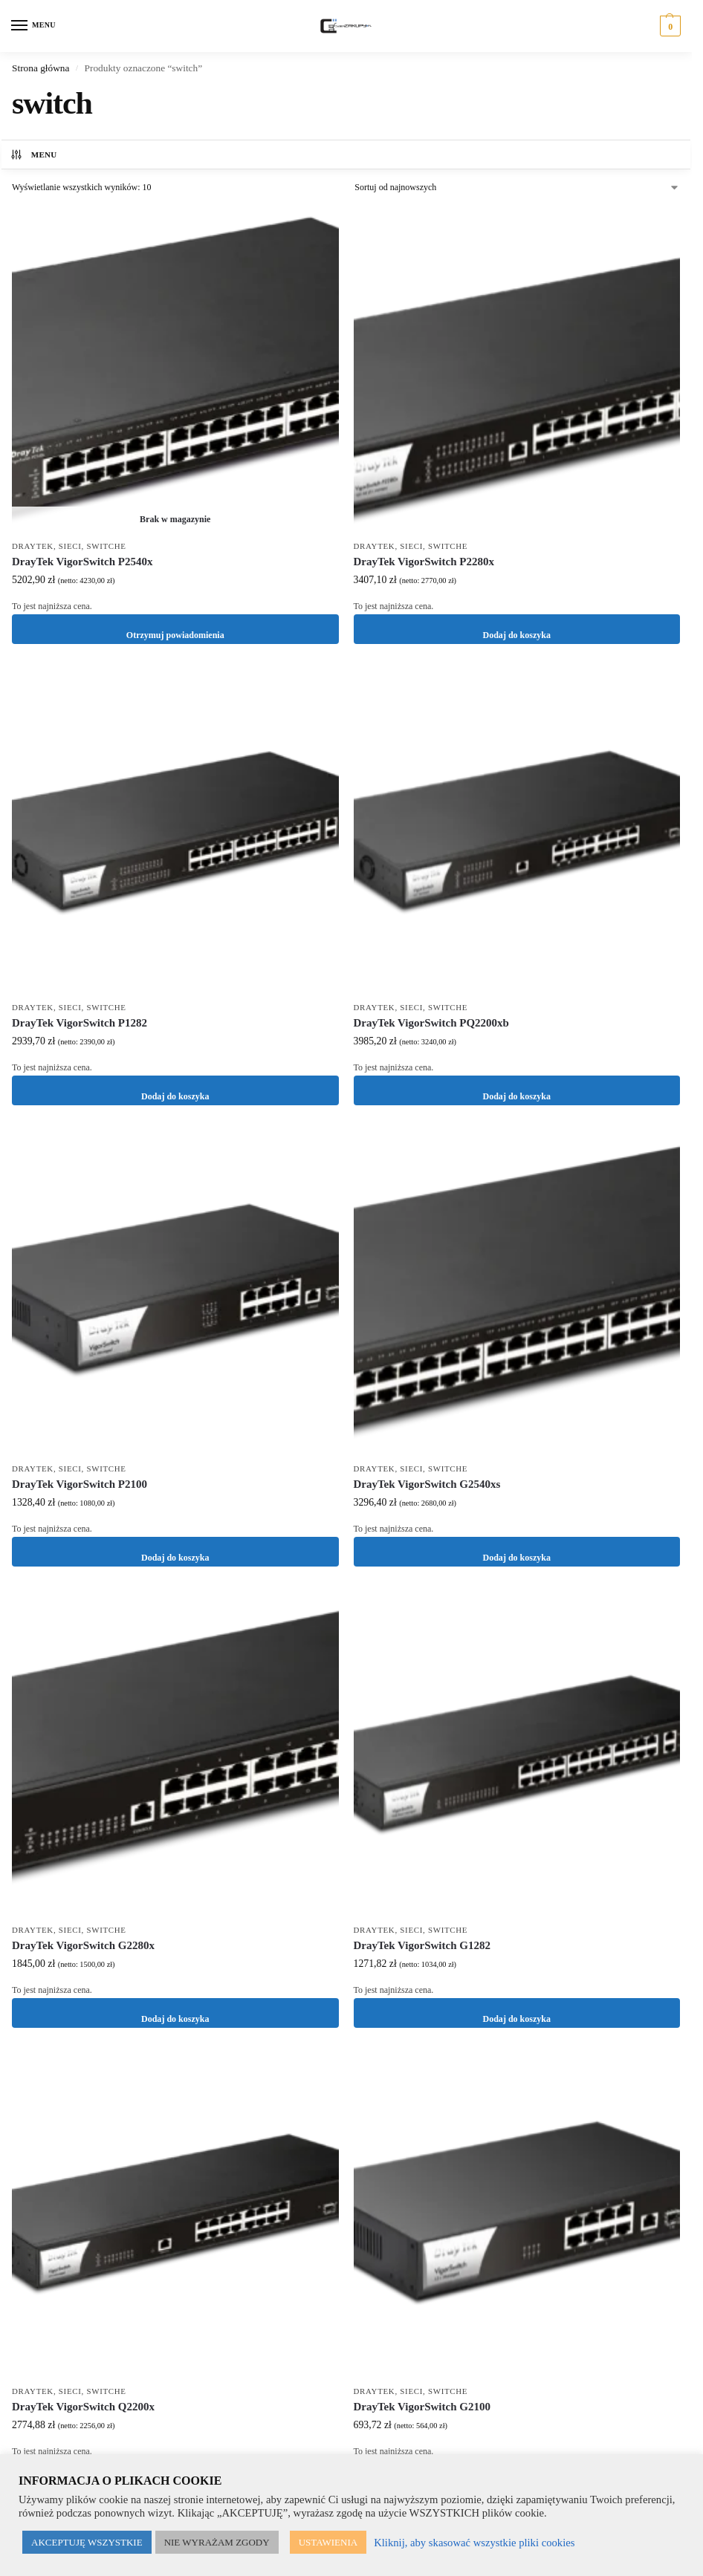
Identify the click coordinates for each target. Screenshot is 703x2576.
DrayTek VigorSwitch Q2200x (83, 2407)
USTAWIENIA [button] (328, 2542)
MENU (33, 154)
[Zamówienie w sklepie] (517, 187)
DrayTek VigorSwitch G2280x (83, 1945)
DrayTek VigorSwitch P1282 (79, 1023)
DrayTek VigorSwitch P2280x (424, 561)
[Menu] (33, 26)
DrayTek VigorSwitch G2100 (422, 2407)
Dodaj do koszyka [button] (517, 628)
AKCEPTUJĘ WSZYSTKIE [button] (87, 2542)
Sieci (70, 545)
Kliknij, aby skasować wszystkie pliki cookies (474, 2543)
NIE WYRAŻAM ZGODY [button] (217, 2542)
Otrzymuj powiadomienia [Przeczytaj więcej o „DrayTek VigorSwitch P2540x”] (175, 628)
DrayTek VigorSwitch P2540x (82, 561)
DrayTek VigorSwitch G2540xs (427, 1484)
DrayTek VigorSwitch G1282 (422, 1945)
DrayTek (33, 545)
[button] (668, 26)
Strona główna (40, 68)
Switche (106, 545)
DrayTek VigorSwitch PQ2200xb (431, 1023)
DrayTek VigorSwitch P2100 (79, 1484)
